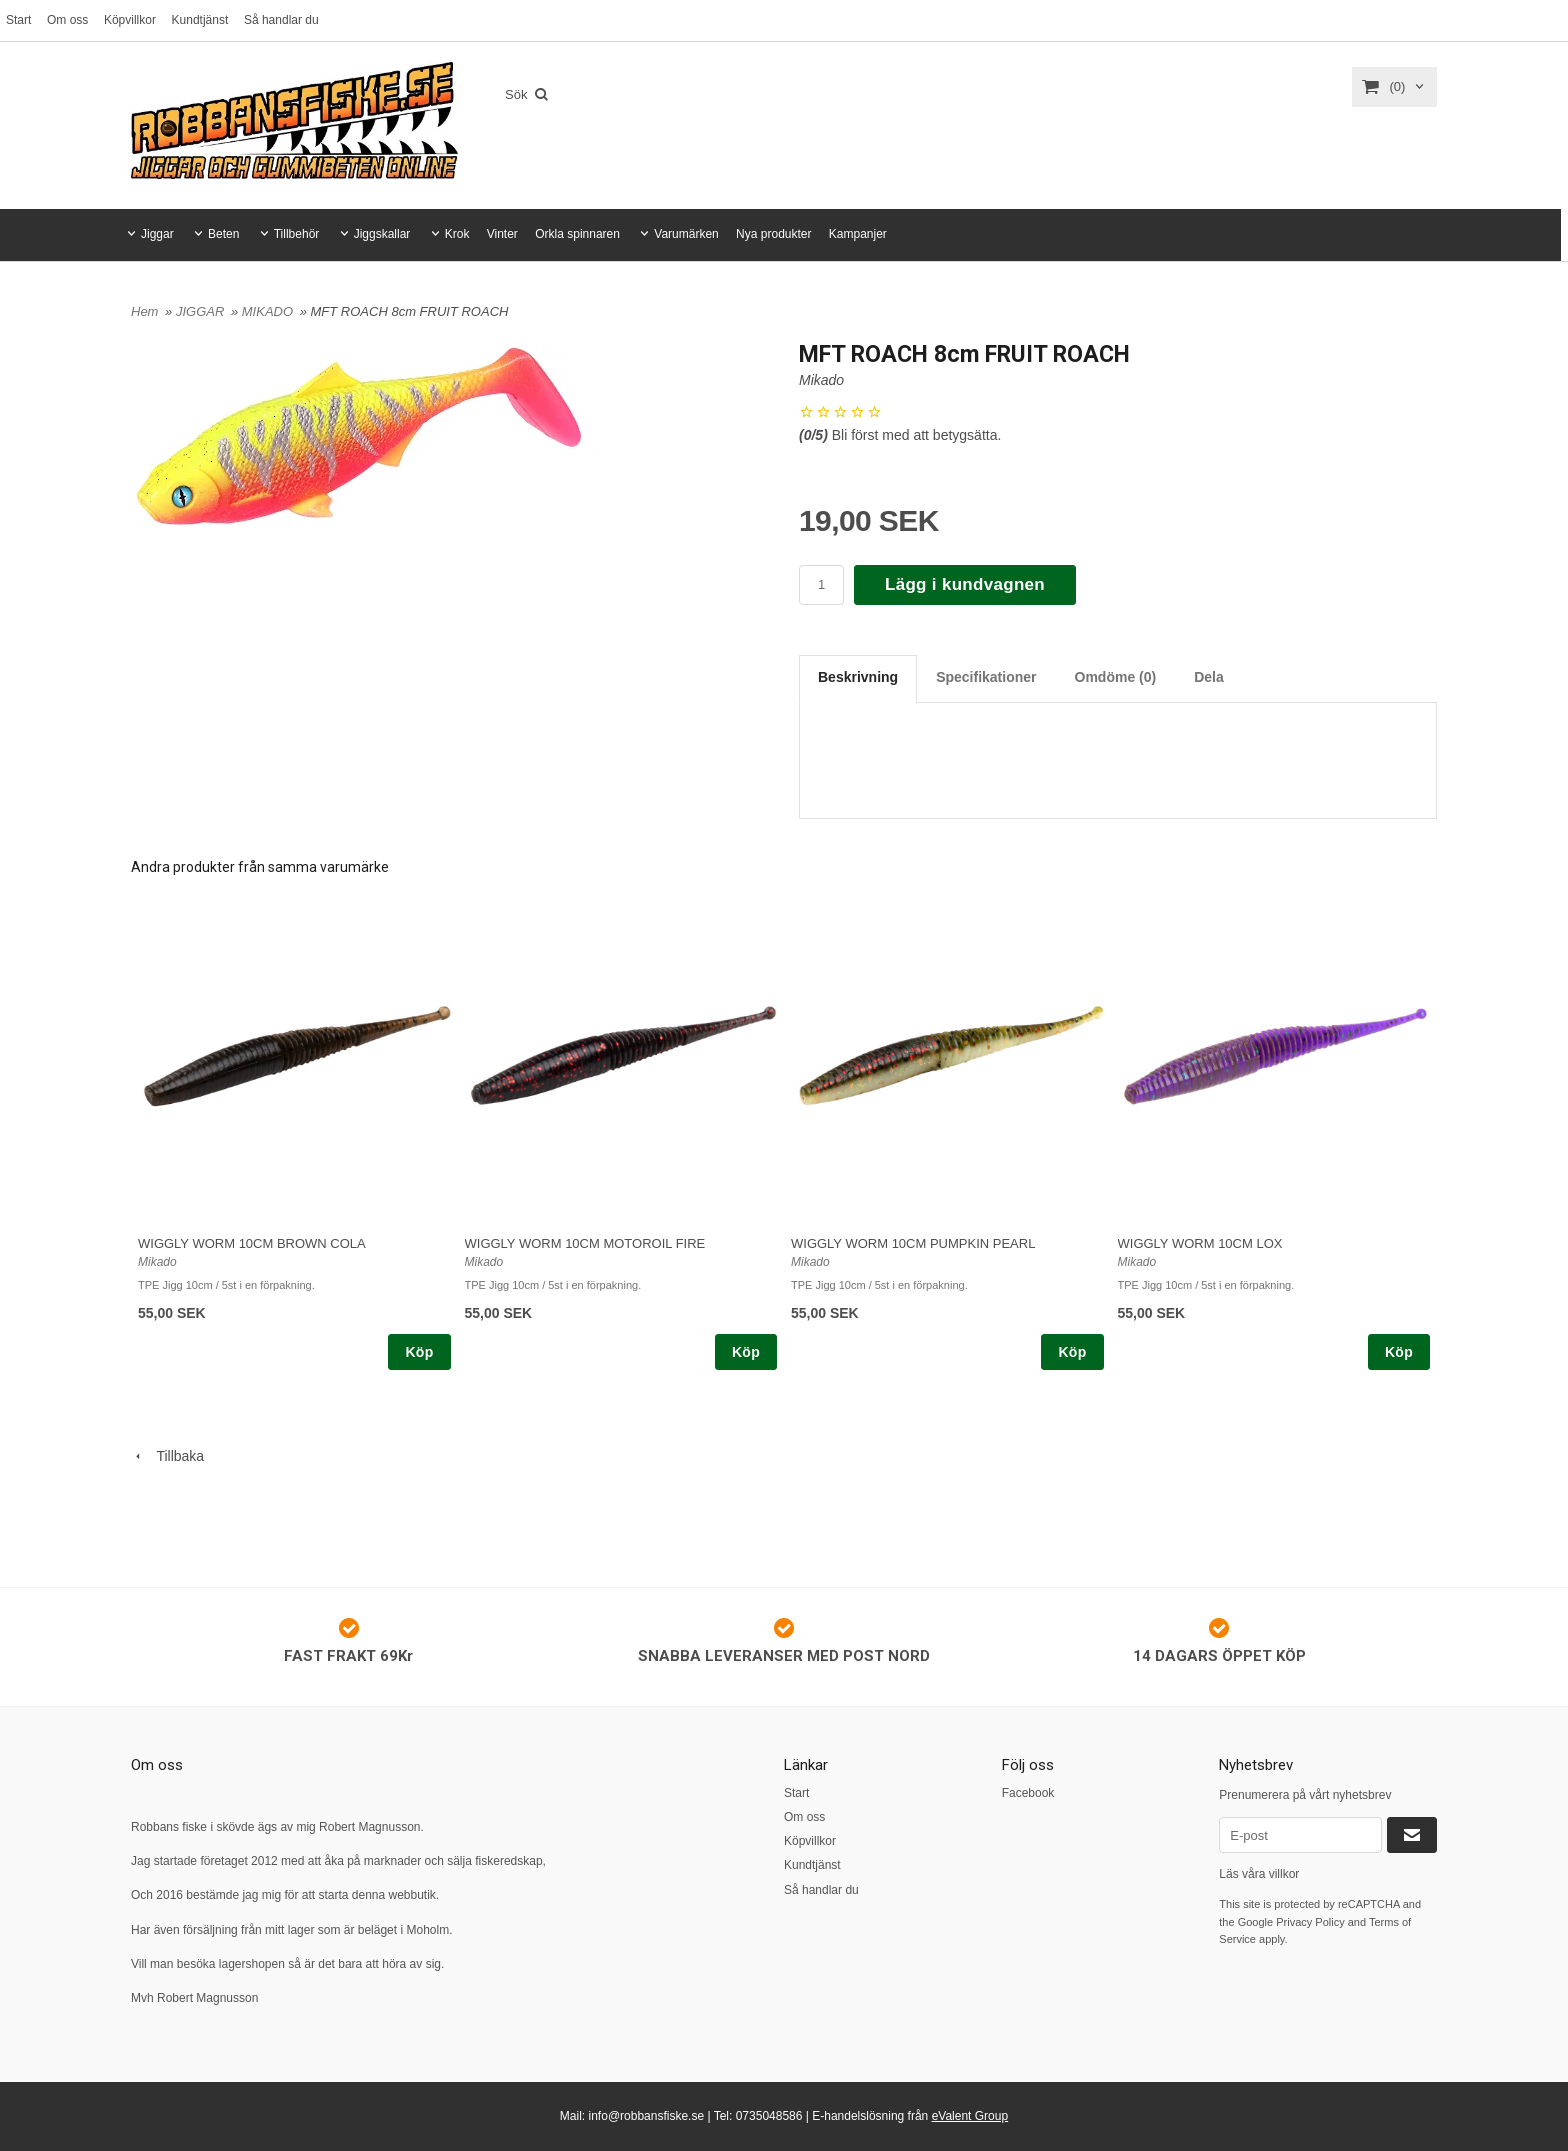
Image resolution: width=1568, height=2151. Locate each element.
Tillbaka (167, 1456)
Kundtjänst (200, 20)
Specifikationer (986, 677)
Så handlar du (281, 20)
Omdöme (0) (1116, 677)
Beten (223, 234)
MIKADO (269, 311)
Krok (457, 234)
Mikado (821, 380)
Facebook (1028, 1793)
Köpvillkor (130, 20)
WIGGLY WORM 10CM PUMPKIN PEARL (913, 1243)
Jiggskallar (382, 234)
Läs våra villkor (1259, 1874)
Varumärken (686, 234)
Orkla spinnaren (577, 234)
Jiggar (157, 234)
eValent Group (970, 2116)
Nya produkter (773, 234)
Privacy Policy (1310, 1922)
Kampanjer (858, 234)
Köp (419, 1352)
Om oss (67, 20)
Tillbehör (297, 234)
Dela (1209, 677)
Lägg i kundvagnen (965, 584)
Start (18, 20)
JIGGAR (202, 311)
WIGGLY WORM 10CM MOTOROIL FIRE (585, 1243)
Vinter (502, 234)
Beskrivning (858, 677)
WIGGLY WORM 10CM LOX (1200, 1243)
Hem (144, 311)
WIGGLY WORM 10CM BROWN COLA (252, 1243)
